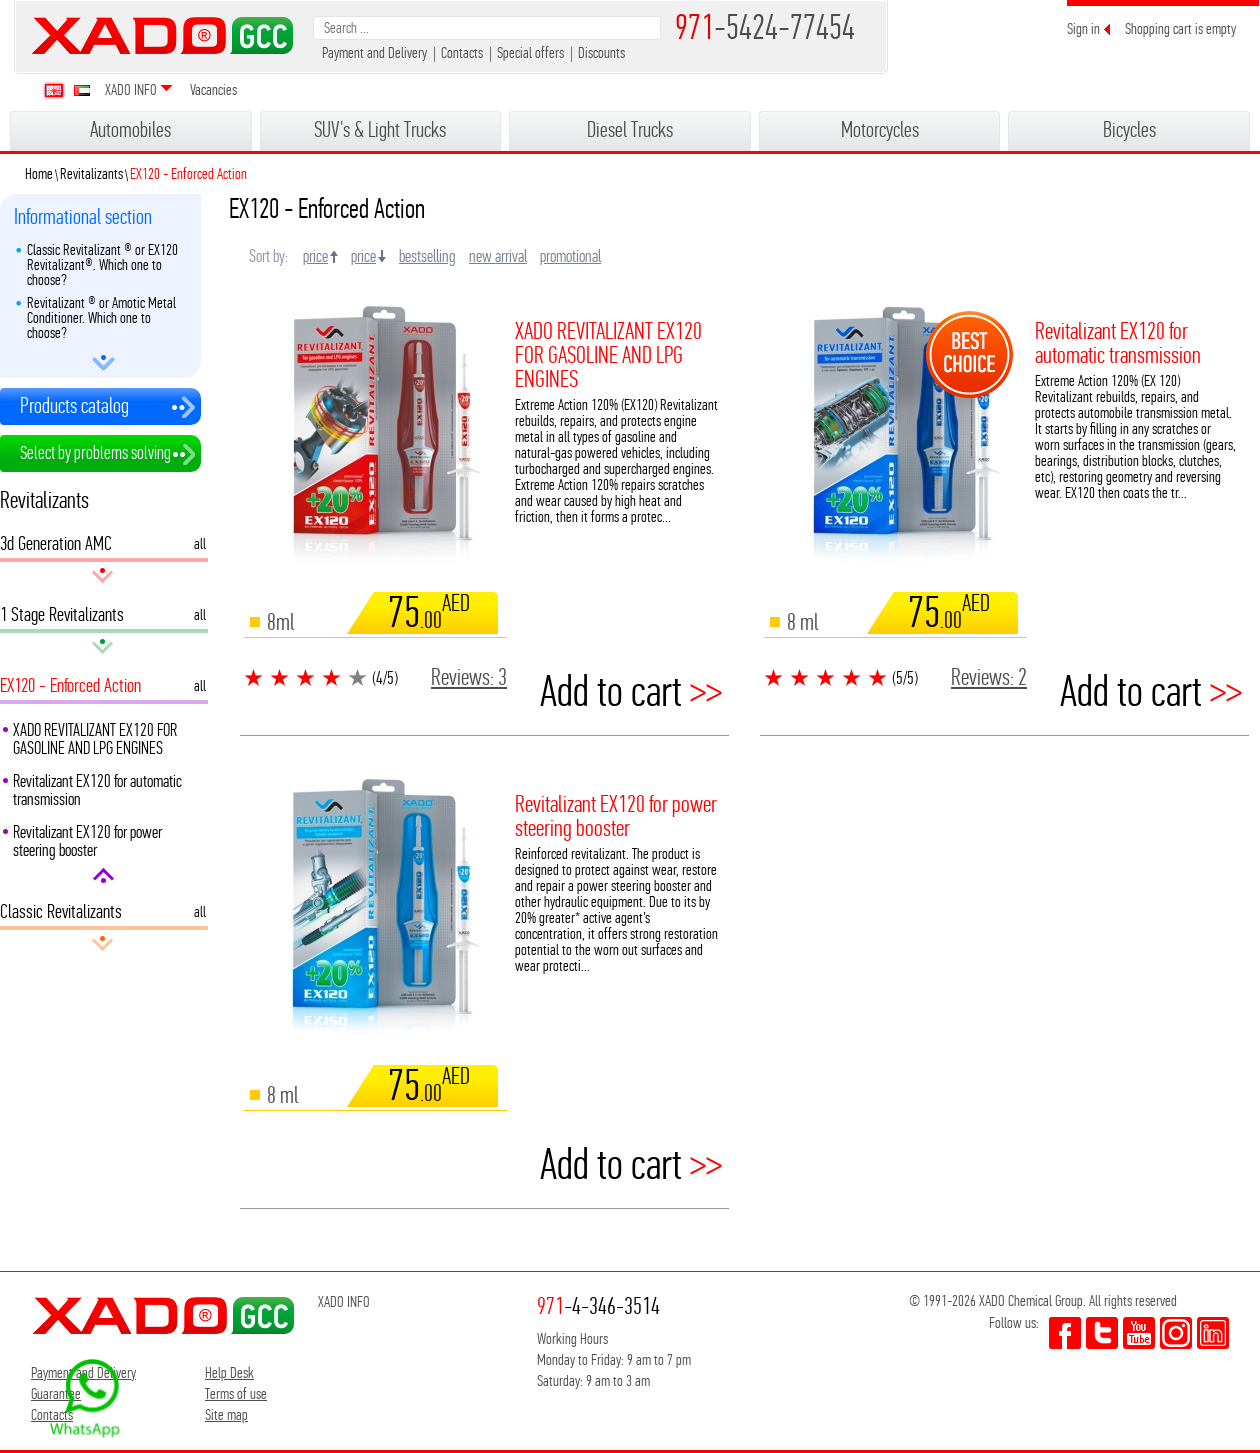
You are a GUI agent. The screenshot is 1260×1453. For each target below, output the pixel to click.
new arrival (498, 256)
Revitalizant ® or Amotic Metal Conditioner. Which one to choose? (101, 317)
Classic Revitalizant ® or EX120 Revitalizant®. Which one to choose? (102, 264)
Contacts (462, 52)
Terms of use (236, 1393)
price (315, 256)
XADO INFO (131, 89)
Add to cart (631, 692)
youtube (1139, 1333)
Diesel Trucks (630, 129)
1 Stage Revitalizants (62, 618)
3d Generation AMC (57, 547)
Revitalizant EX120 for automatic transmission (97, 790)
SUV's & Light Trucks (380, 129)
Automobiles (130, 129)
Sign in (1083, 28)
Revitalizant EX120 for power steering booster (87, 841)
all (200, 542)
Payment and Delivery (374, 52)
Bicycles (1129, 129)
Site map (226, 1414)
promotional (570, 256)
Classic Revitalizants (61, 915)
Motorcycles (880, 129)
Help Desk (229, 1372)
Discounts (601, 52)
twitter (1102, 1333)
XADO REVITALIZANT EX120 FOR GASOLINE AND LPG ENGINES (95, 739)
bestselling (427, 256)
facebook (1065, 1333)
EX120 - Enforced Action (70, 689)
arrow (103, 363)
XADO (162, 35)
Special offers (530, 52)
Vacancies (213, 89)
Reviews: (469, 677)
